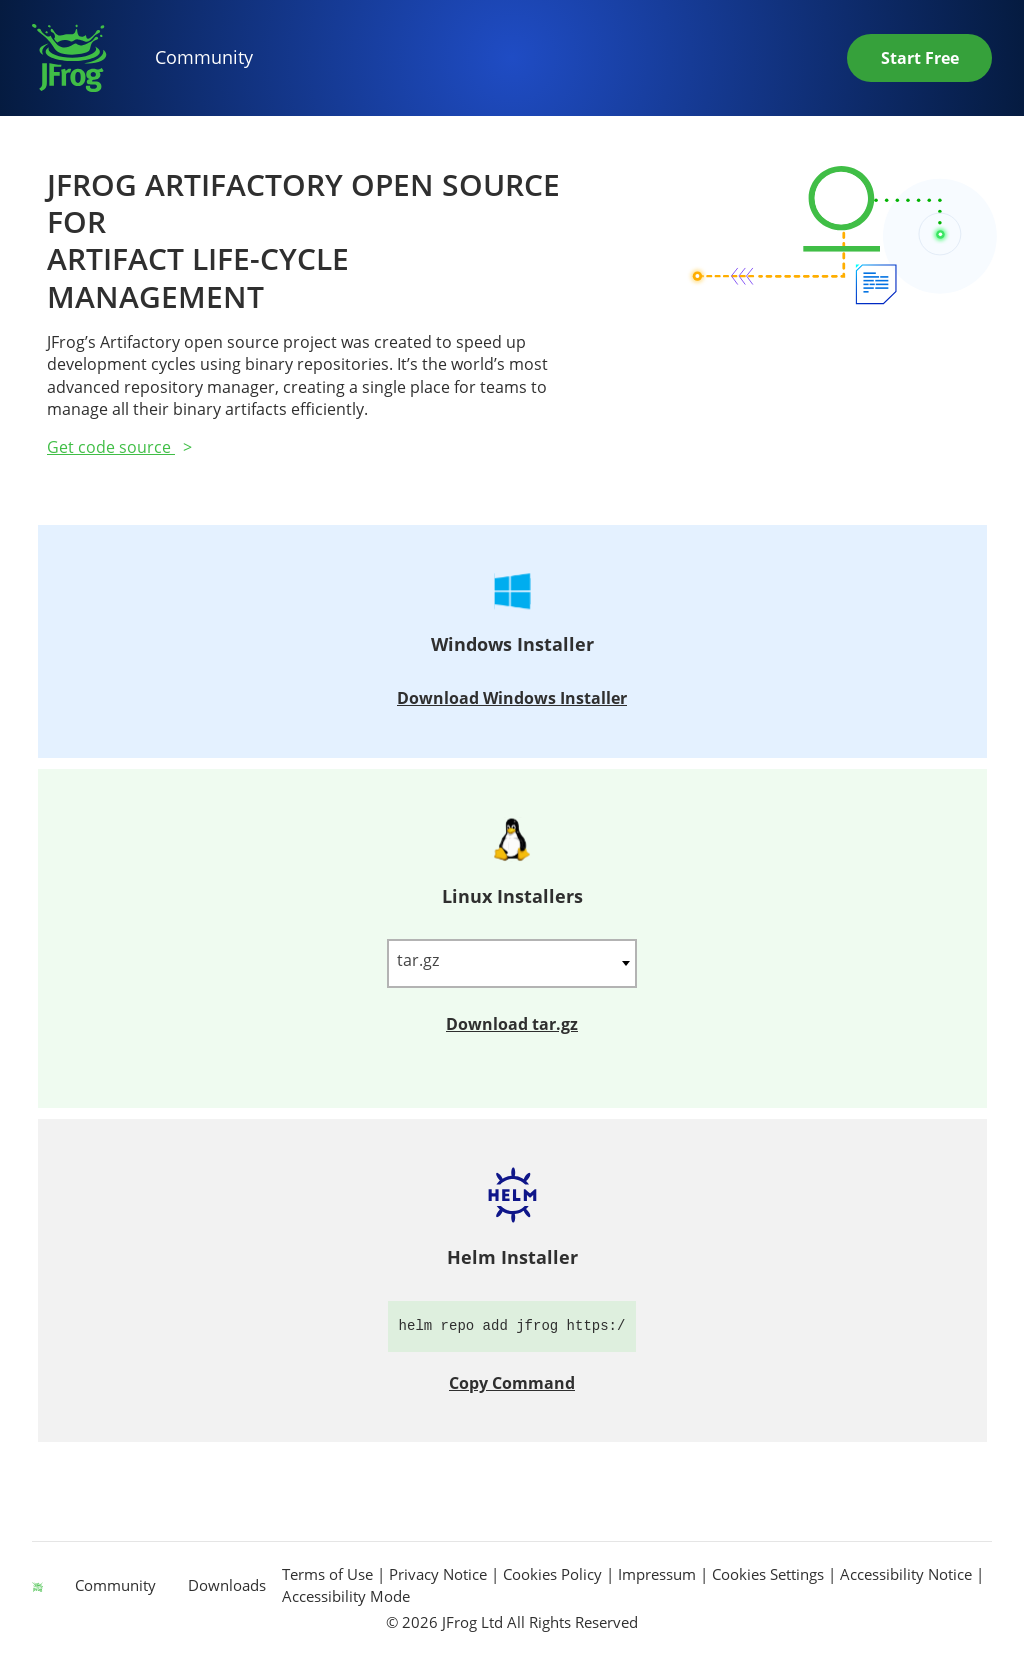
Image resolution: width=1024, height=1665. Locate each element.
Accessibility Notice (908, 1574)
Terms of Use (329, 1574)
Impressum (659, 1574)
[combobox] (512, 963)
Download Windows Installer (512, 698)
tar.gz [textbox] (418, 960)
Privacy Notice (440, 1574)
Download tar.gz (512, 1024)
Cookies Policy (554, 1574)
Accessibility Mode (346, 1596)
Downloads (227, 1585)
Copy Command (512, 1383)
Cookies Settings (768, 1574)
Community (204, 57)
